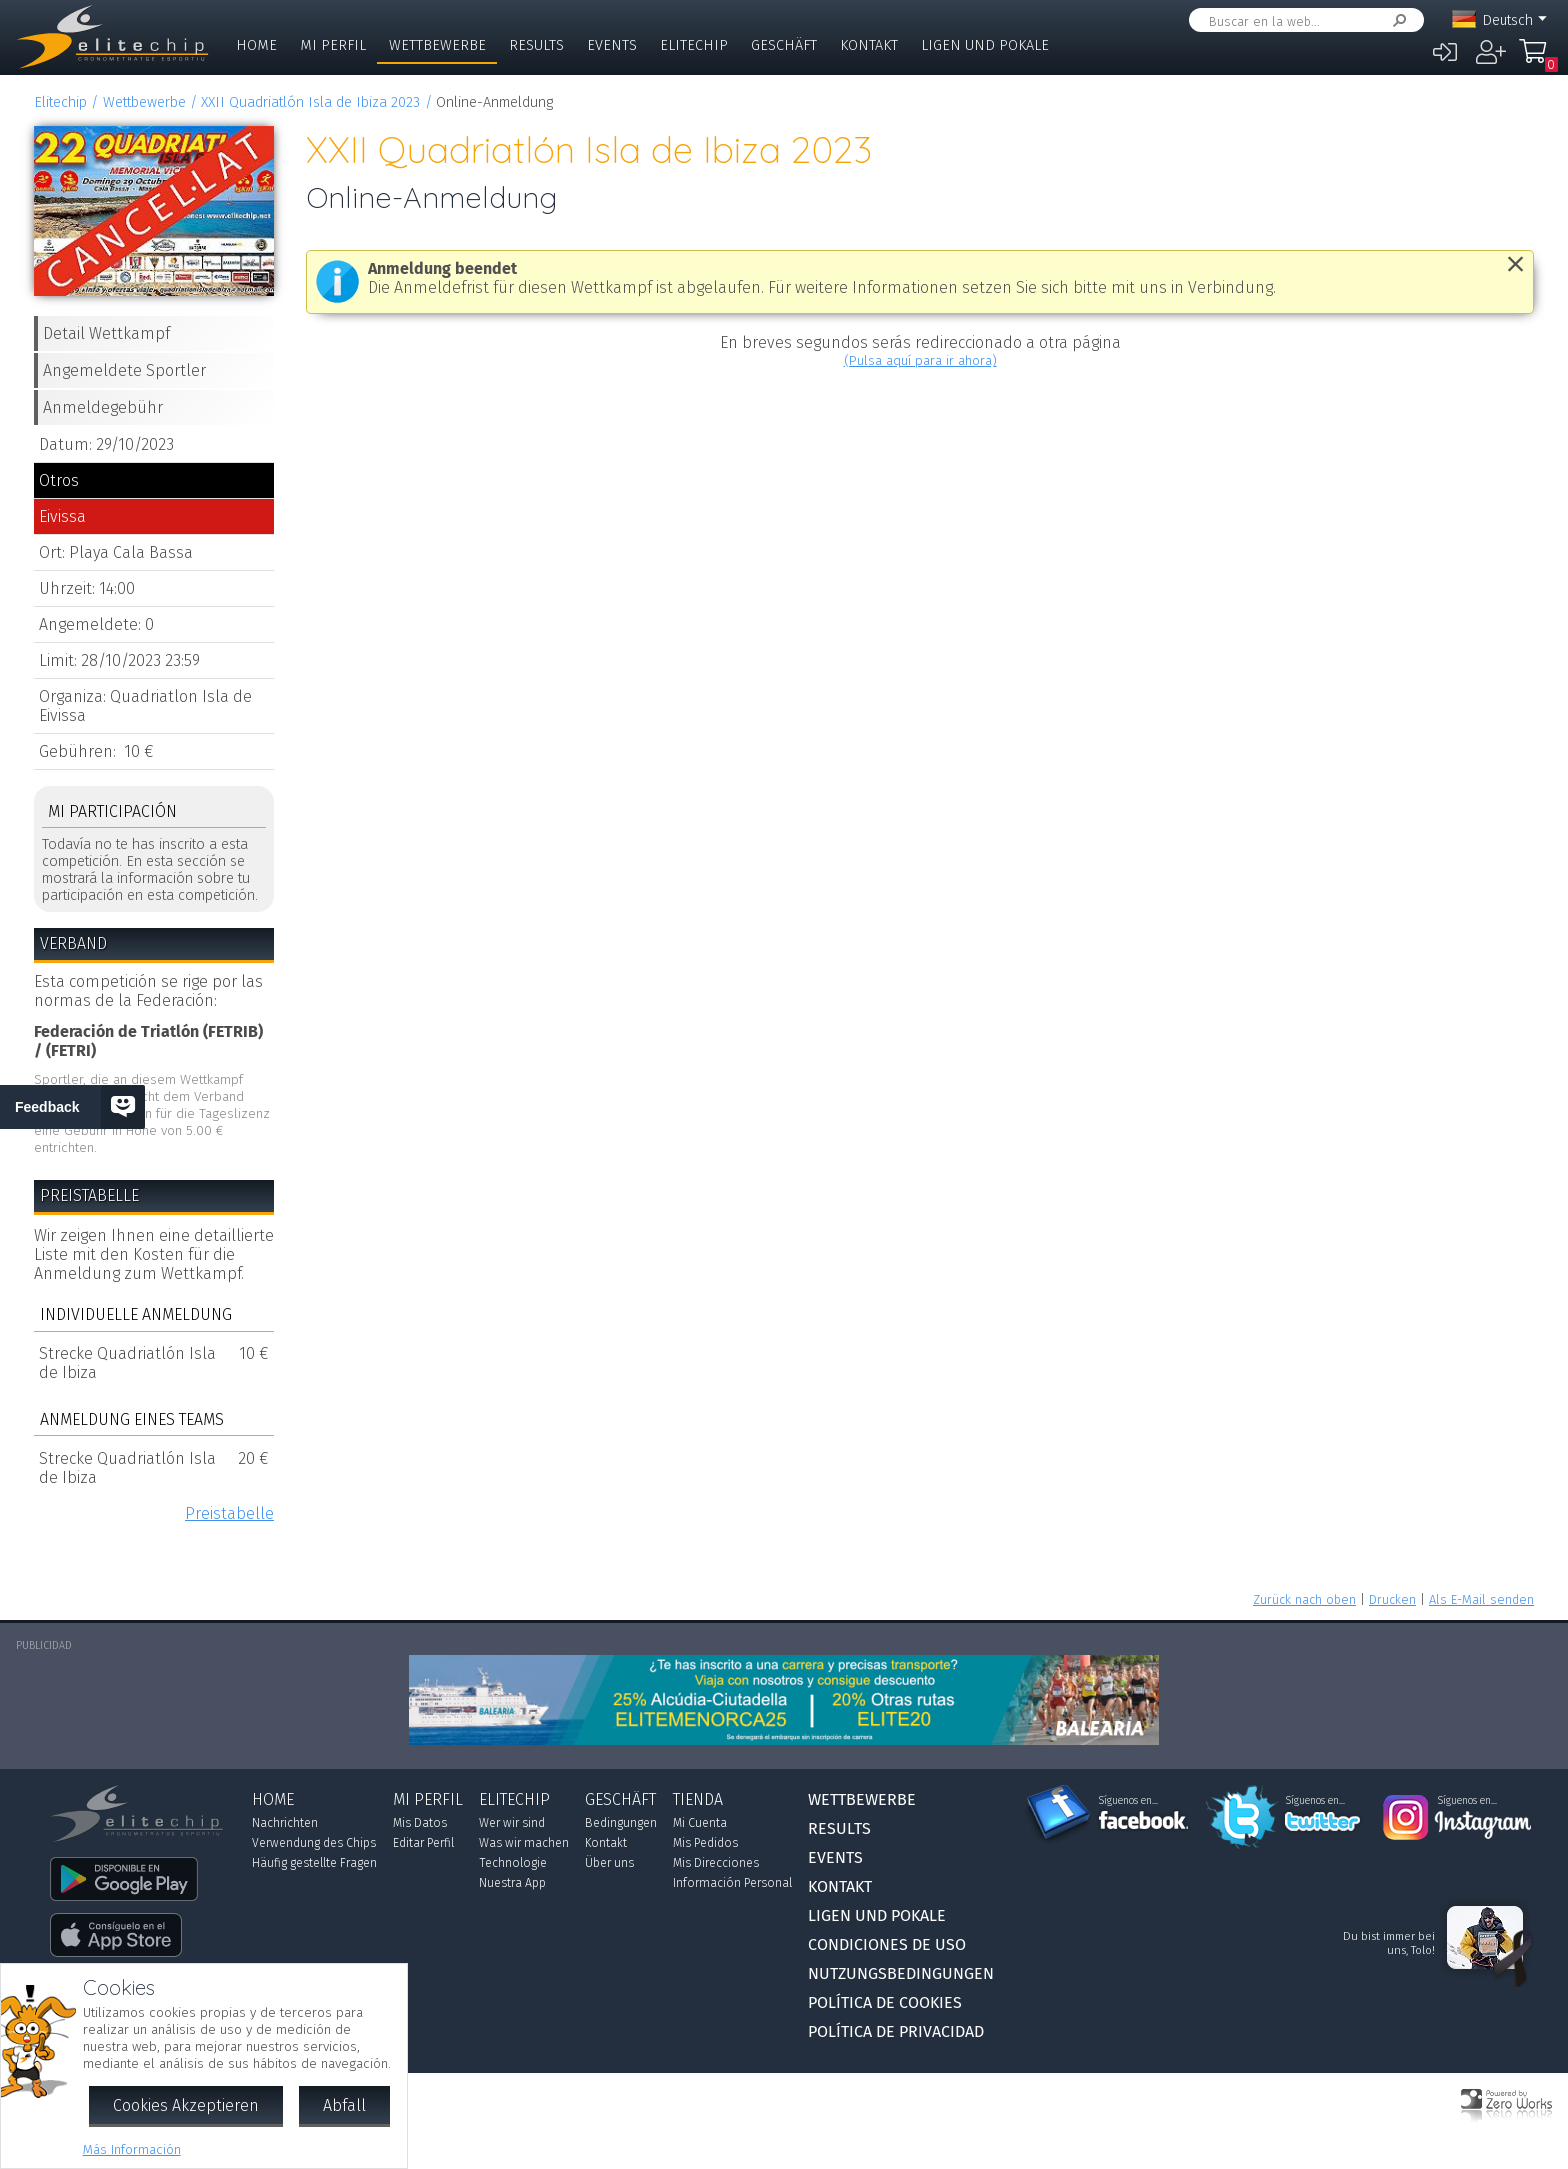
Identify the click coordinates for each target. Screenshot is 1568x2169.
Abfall (344, 2105)
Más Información (132, 2149)
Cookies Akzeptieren (186, 2105)
